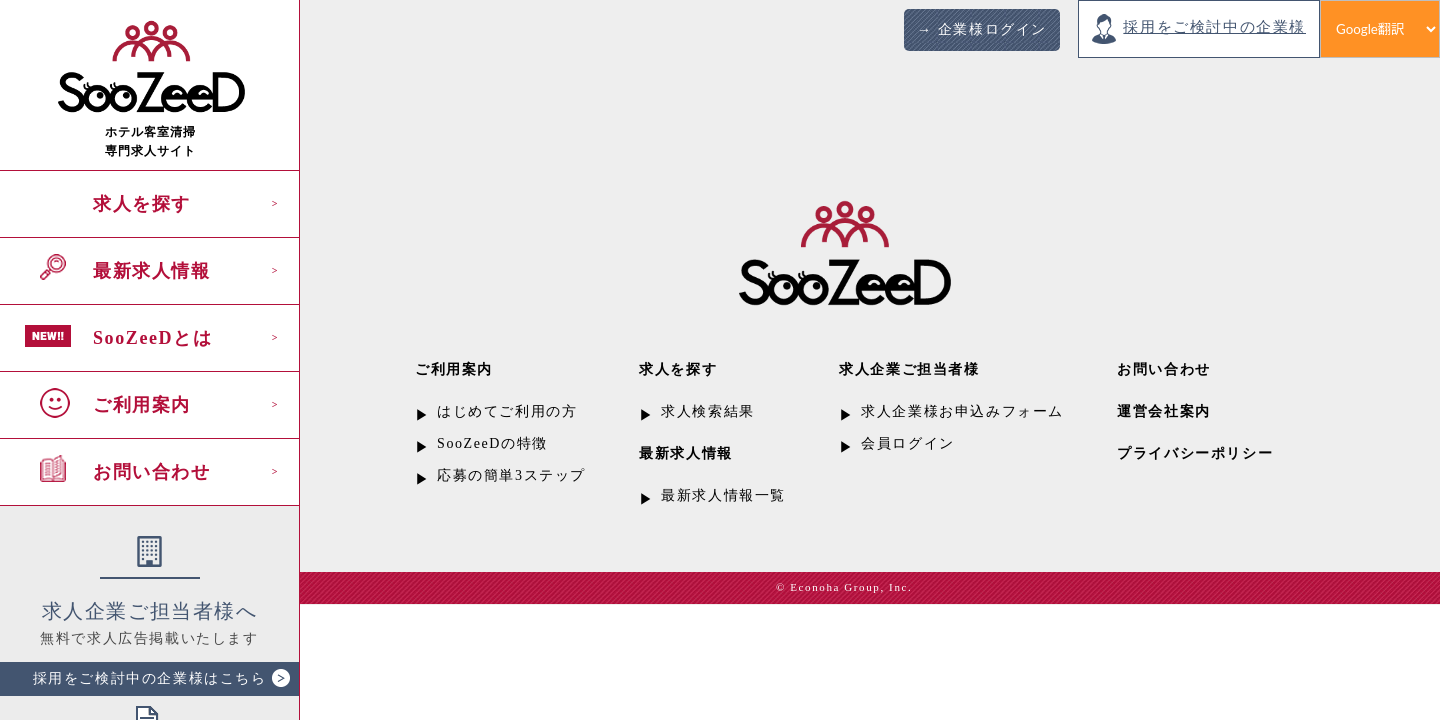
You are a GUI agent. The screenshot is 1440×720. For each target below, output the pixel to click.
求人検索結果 (708, 411)
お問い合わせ (152, 472)
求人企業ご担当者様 (909, 369)
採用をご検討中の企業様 (1214, 27)
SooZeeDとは (152, 338)
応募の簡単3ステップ (511, 475)
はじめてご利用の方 (507, 411)
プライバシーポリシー (1195, 453)
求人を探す (142, 204)
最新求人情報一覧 (723, 495)
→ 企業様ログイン (982, 29)
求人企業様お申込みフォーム (962, 411)
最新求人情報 (152, 271)
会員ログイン (908, 443)
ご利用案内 (142, 405)
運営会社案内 (1164, 411)
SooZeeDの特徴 (492, 443)
